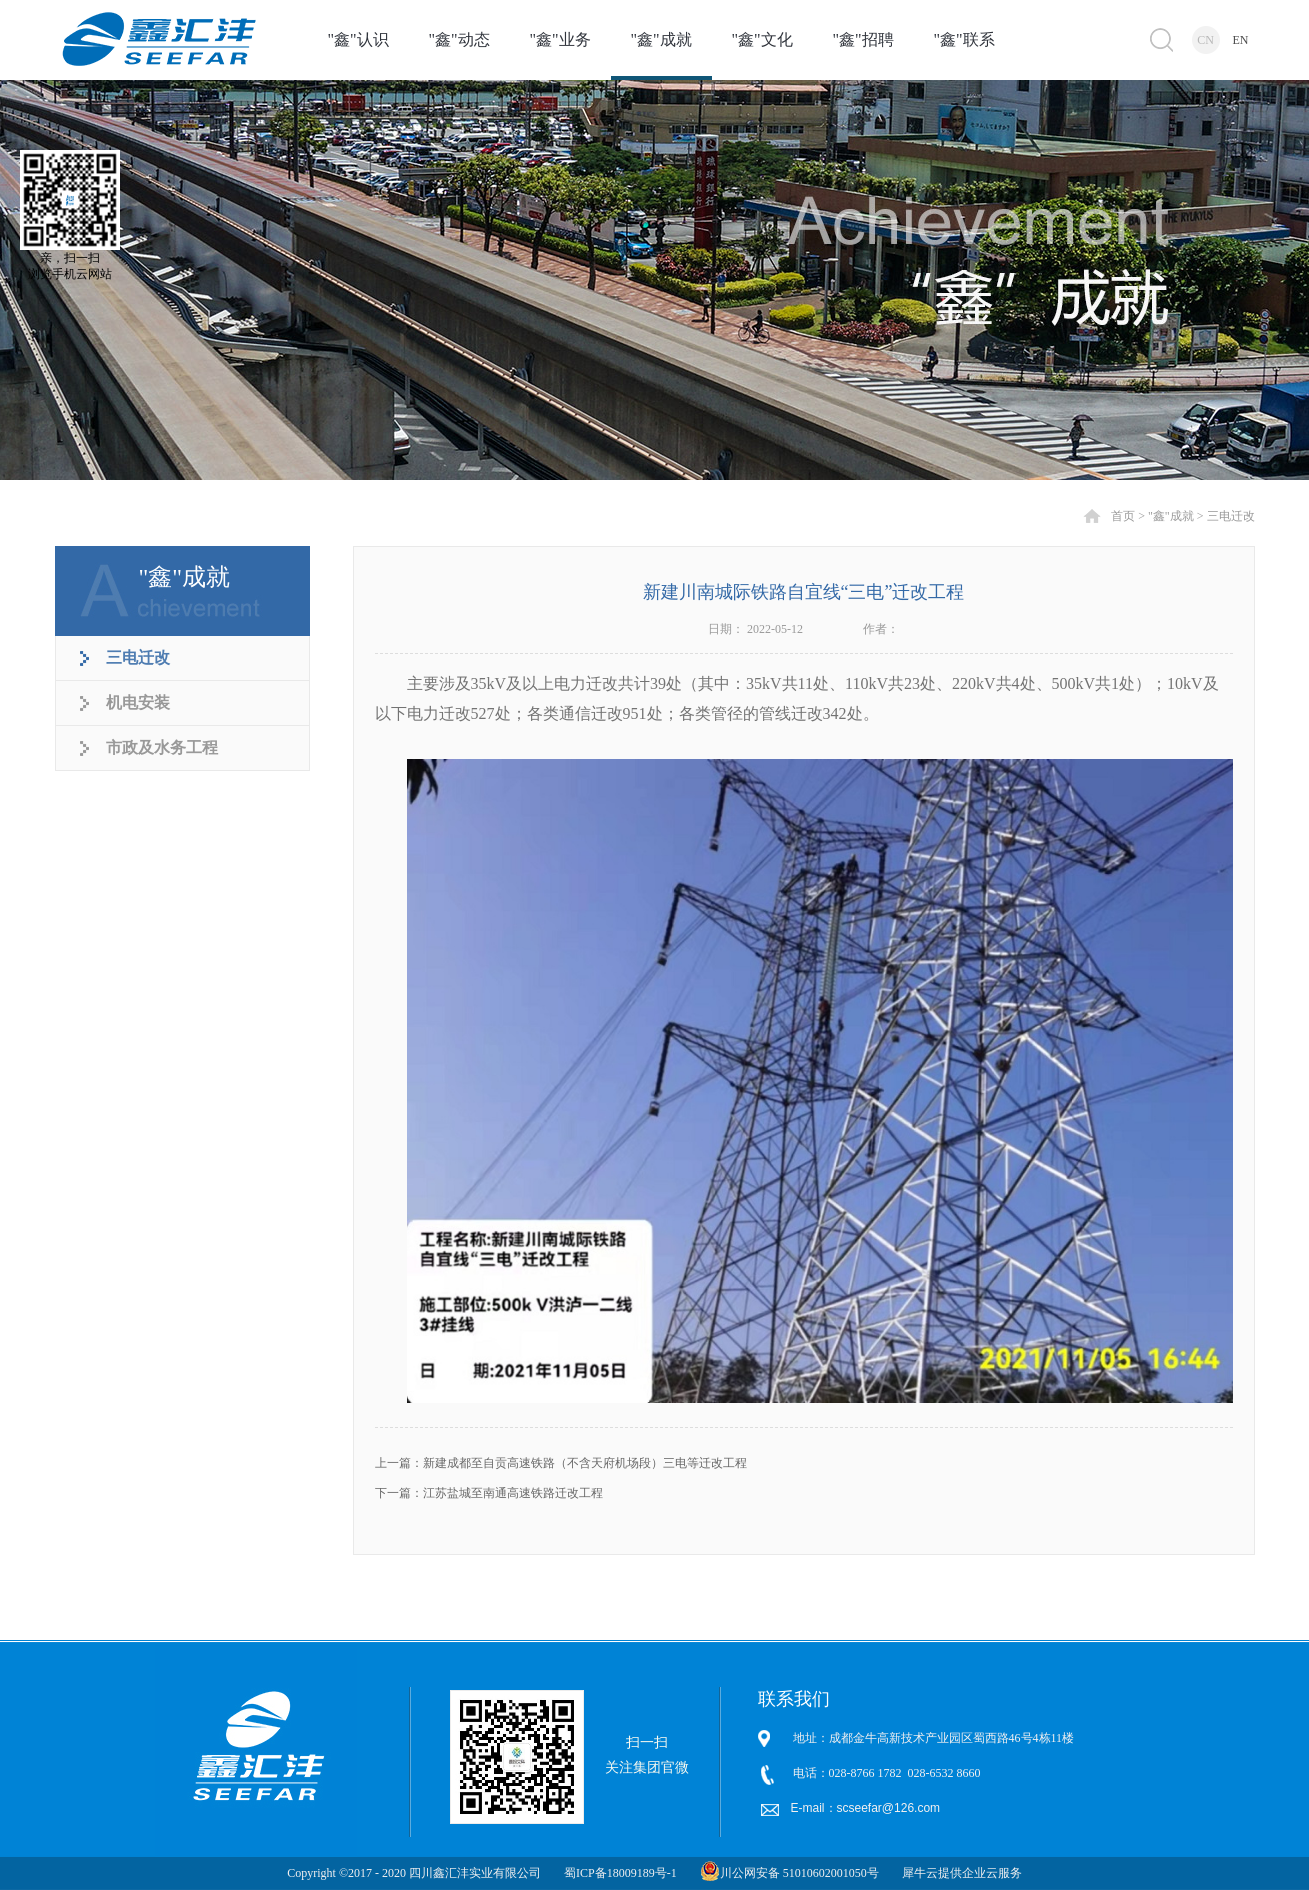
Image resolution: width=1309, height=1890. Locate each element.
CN (1205, 40)
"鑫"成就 (1171, 516)
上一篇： (561, 1463)
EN (1241, 40)
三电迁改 (1231, 516)
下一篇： (489, 1493)
